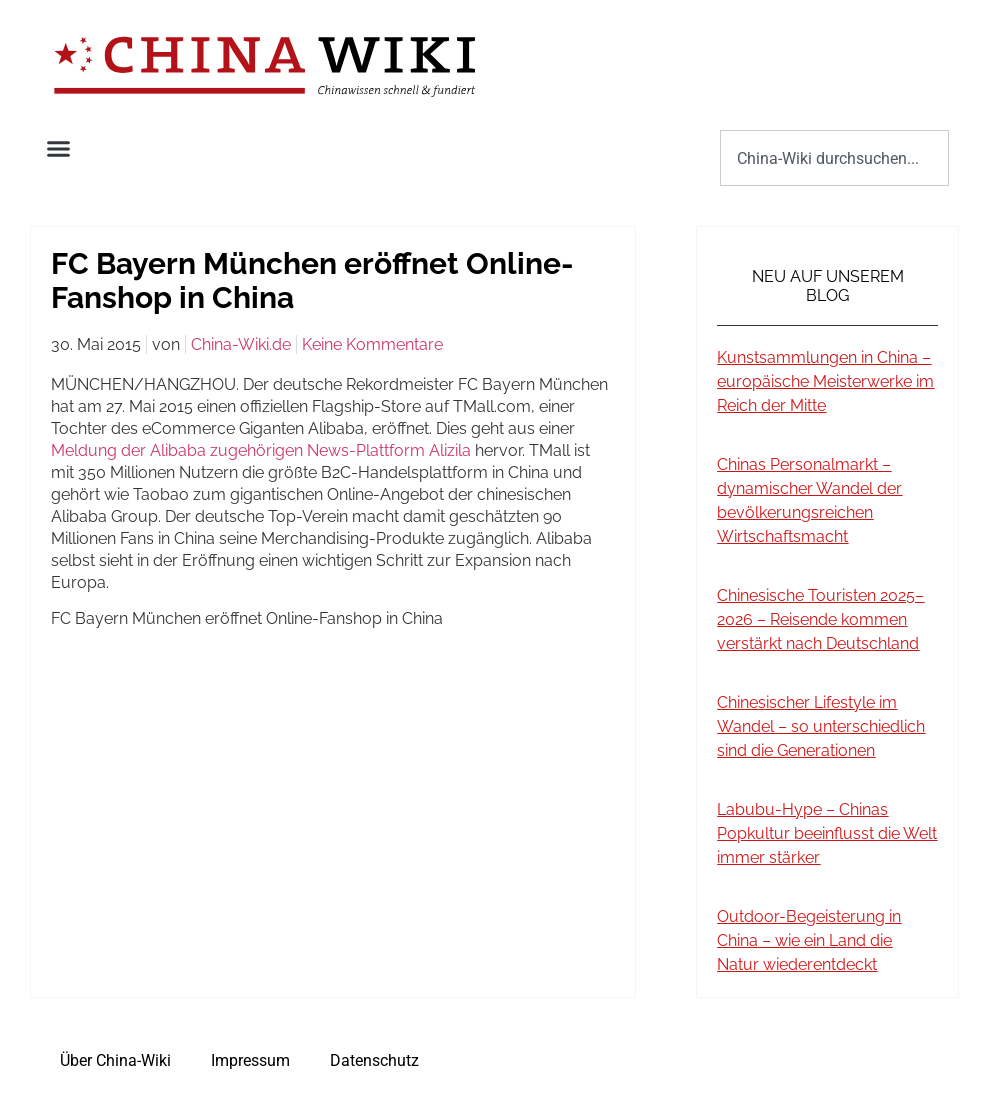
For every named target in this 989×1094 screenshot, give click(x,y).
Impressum (250, 1060)
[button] (59, 149)
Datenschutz (374, 1060)
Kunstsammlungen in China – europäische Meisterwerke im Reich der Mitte (825, 381)
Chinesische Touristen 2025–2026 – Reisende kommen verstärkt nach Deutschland (820, 619)
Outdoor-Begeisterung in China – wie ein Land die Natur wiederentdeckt (809, 940)
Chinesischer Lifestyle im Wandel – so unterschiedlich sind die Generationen (821, 726)
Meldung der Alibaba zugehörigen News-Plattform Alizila (261, 450)
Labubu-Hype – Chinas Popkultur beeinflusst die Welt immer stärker (827, 833)
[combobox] (834, 158)
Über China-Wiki (115, 1060)
